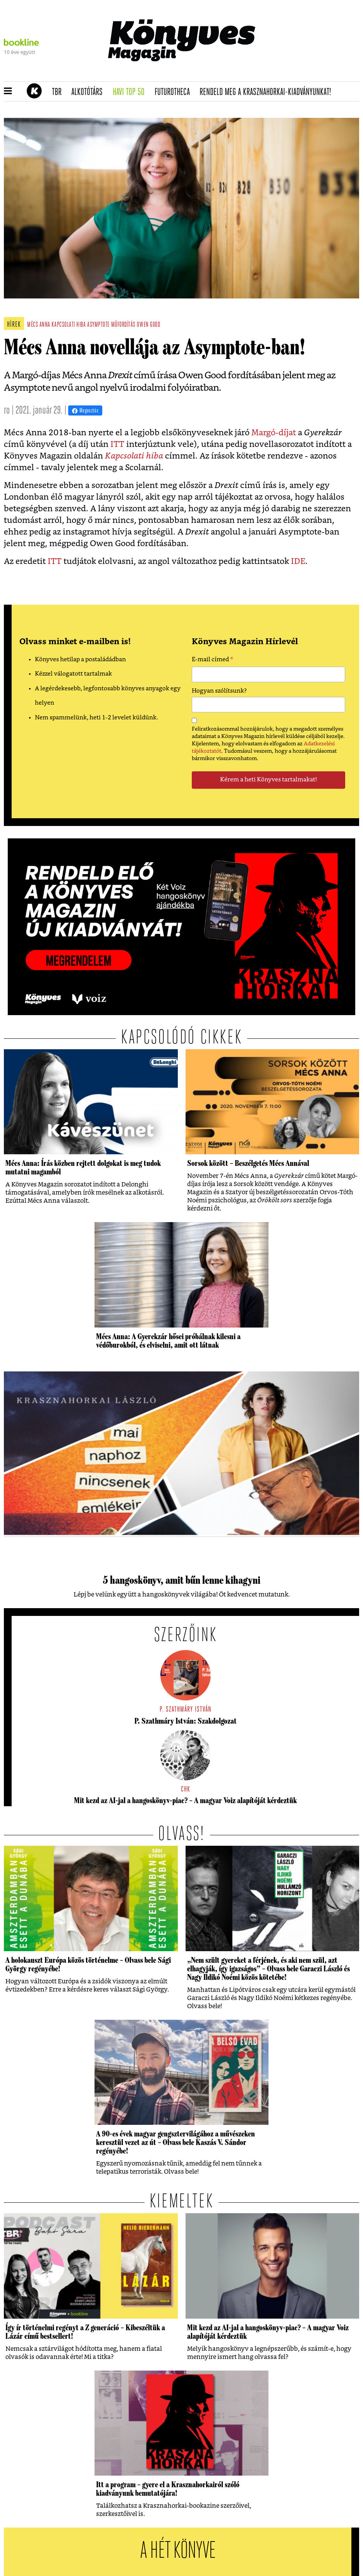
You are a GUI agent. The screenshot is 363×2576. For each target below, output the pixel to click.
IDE (298, 561)
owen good (148, 325)
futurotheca (175, 92)
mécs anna (38, 325)
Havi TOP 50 (131, 92)
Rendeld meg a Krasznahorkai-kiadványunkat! (268, 92)
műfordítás (123, 325)
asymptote (98, 325)
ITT (117, 444)
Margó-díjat (273, 433)
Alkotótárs (89, 92)
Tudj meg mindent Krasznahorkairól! (294, 72)
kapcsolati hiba (69, 325)
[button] (8, 91)
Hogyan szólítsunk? (219, 691)
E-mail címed (212, 660)
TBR (59, 92)
